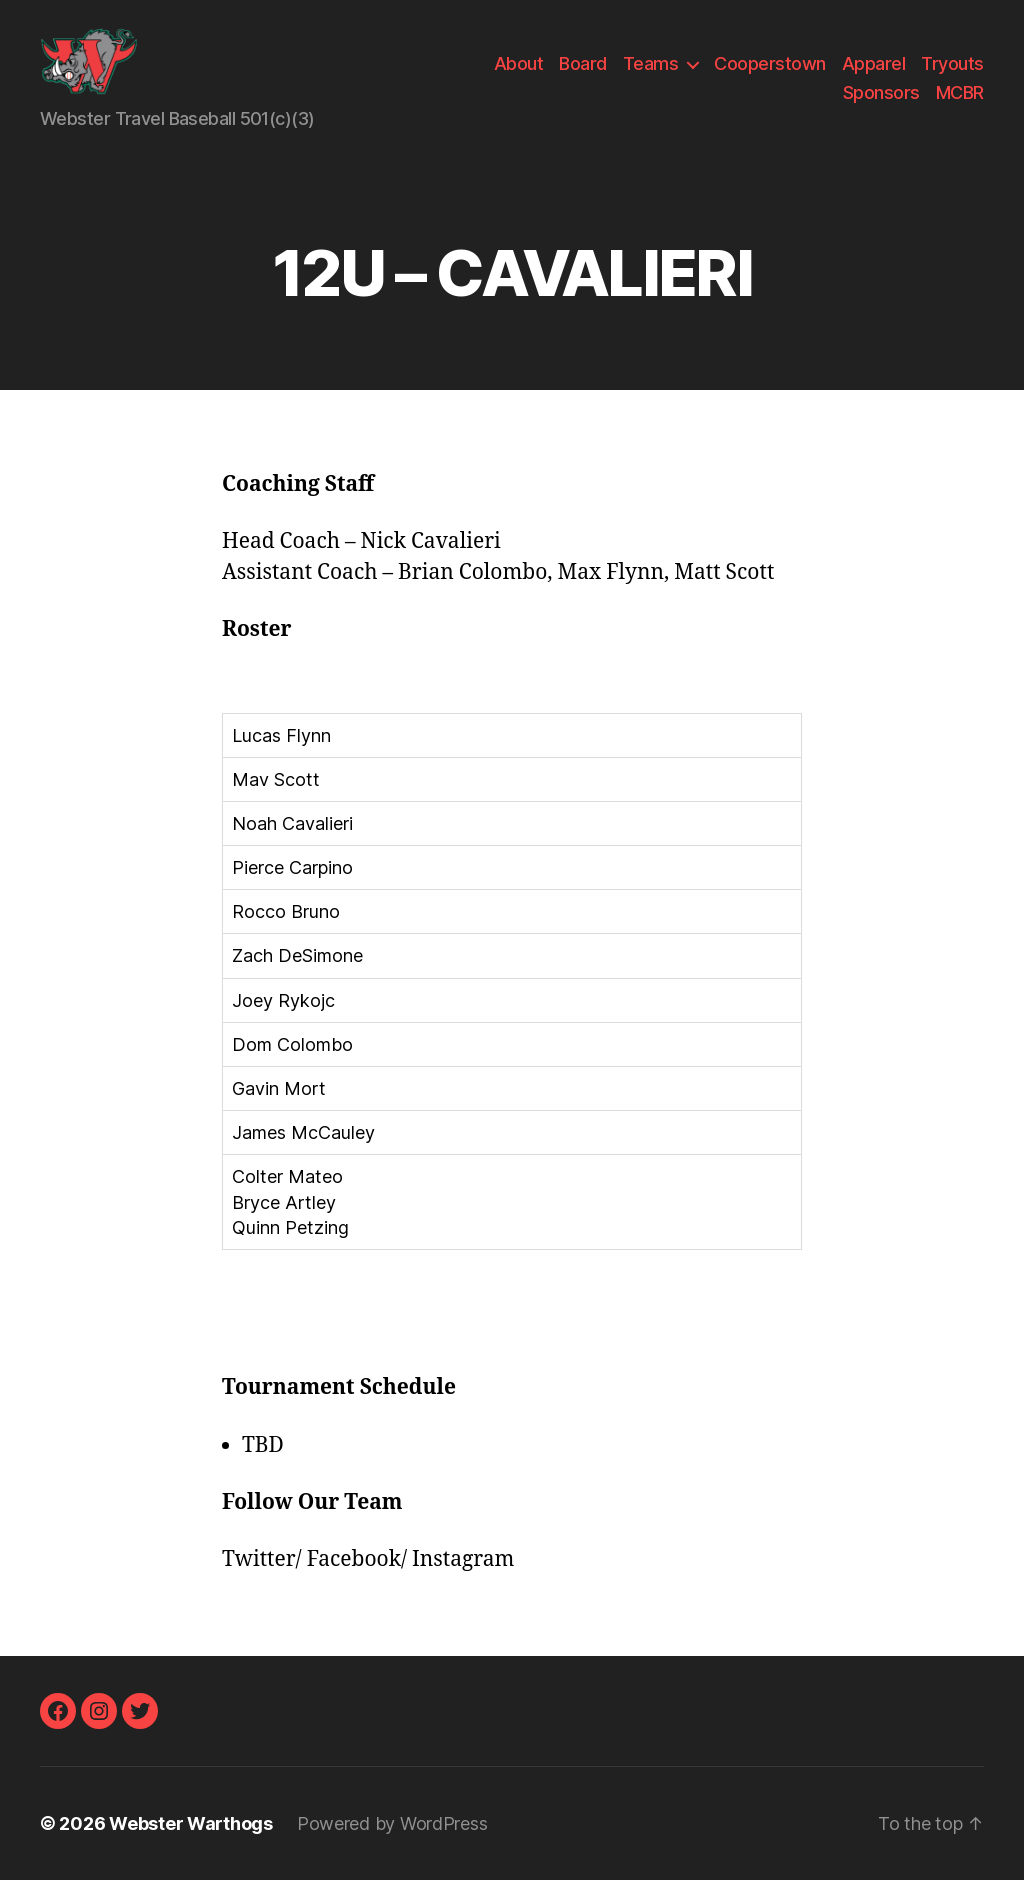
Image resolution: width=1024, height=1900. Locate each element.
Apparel (874, 73)
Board (583, 73)
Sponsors (881, 102)
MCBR (960, 102)
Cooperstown (770, 73)
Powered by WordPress (392, 1843)
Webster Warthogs (191, 1843)
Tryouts (952, 73)
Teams (651, 73)
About (519, 73)
